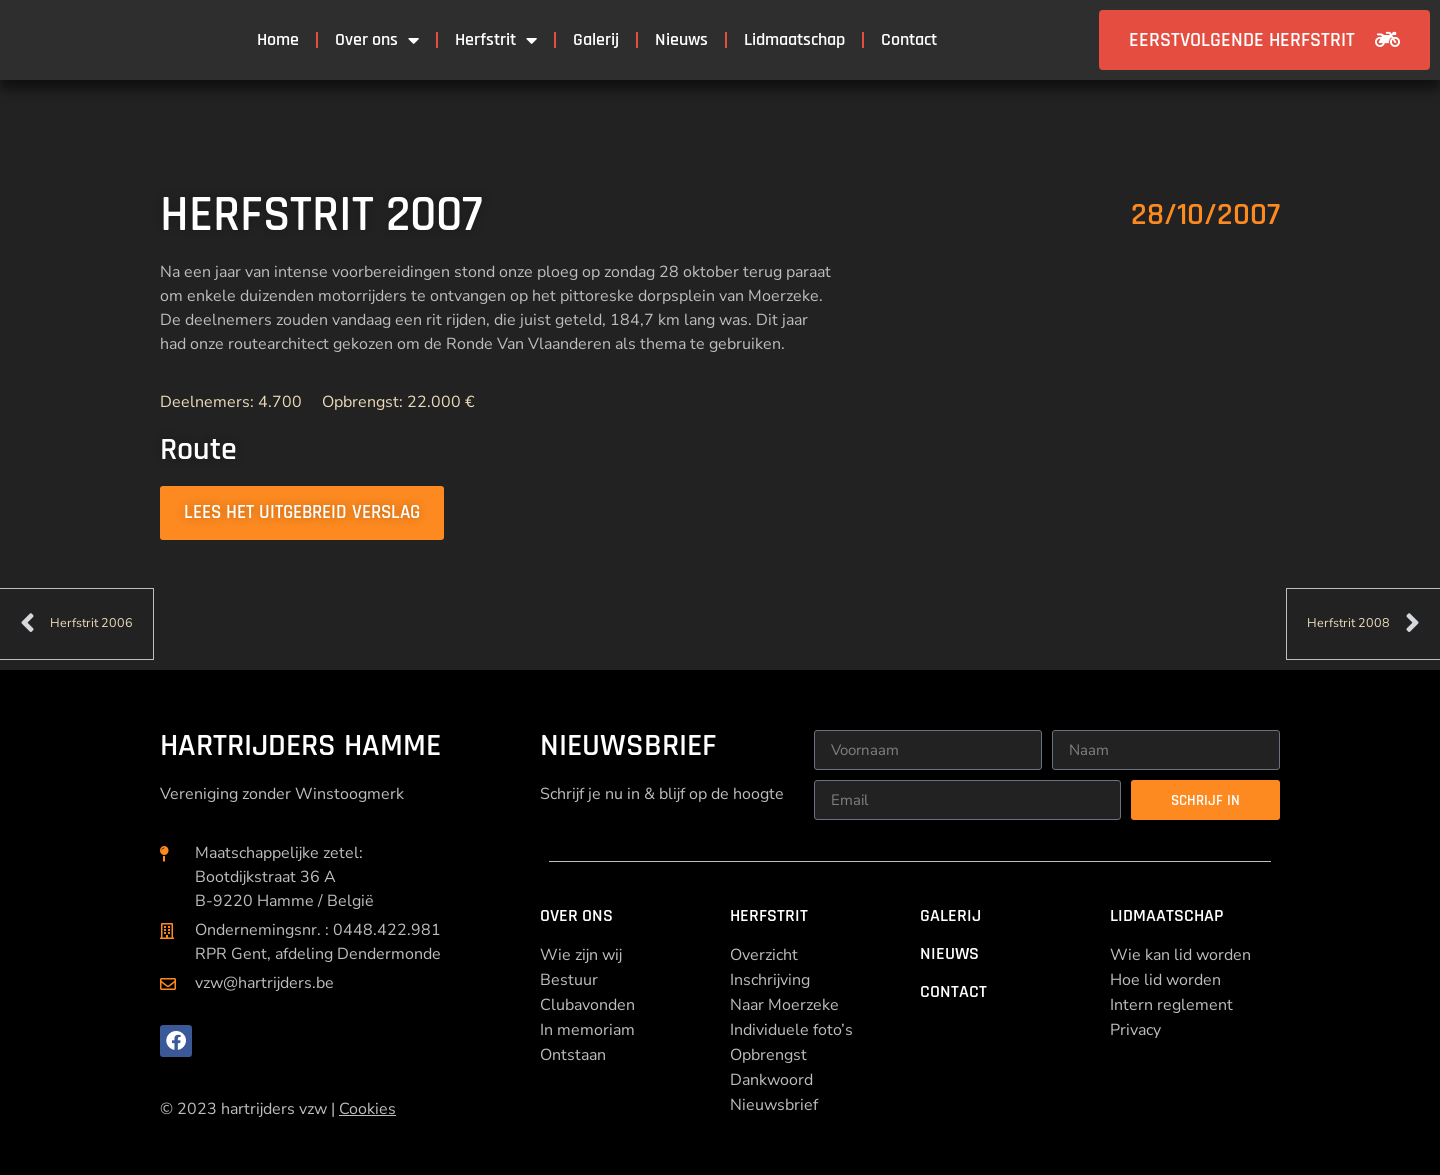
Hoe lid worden (1165, 980)
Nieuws (681, 39)
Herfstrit (496, 40)
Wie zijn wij (581, 955)
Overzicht (764, 955)
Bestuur (569, 980)
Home (278, 39)
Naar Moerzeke (784, 1005)
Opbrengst (768, 1055)
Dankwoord (771, 1080)
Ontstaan (573, 1055)
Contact (909, 39)
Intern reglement (1171, 1005)
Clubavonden (587, 1005)
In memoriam (587, 1030)
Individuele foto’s (791, 1030)
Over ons (377, 40)
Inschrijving (770, 980)
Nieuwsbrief (774, 1105)
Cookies (367, 1109)
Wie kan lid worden (1180, 955)
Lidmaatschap (794, 39)
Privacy (1135, 1030)
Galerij (596, 39)
